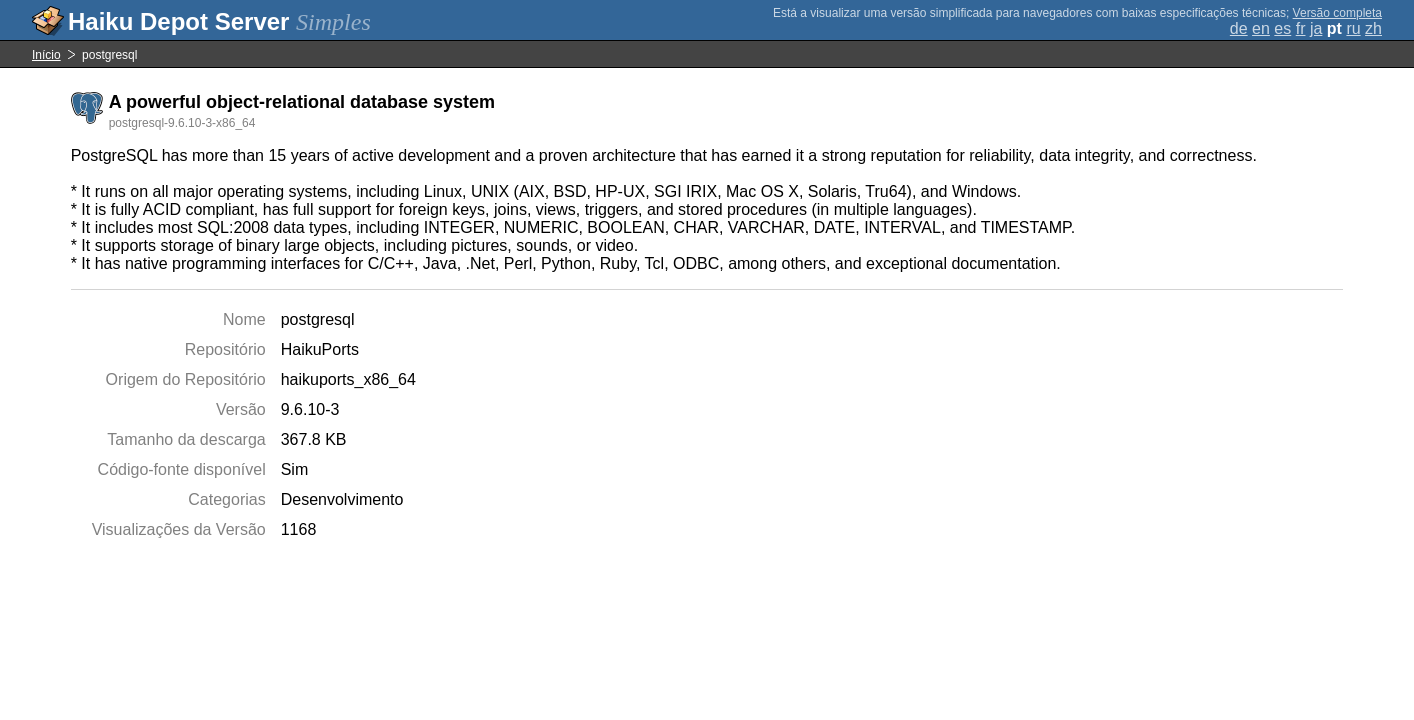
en (1261, 28)
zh (1373, 28)
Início (46, 55)
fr (1301, 28)
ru (1353, 28)
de (1239, 28)
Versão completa (1337, 13)
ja (1316, 28)
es (1282, 28)
